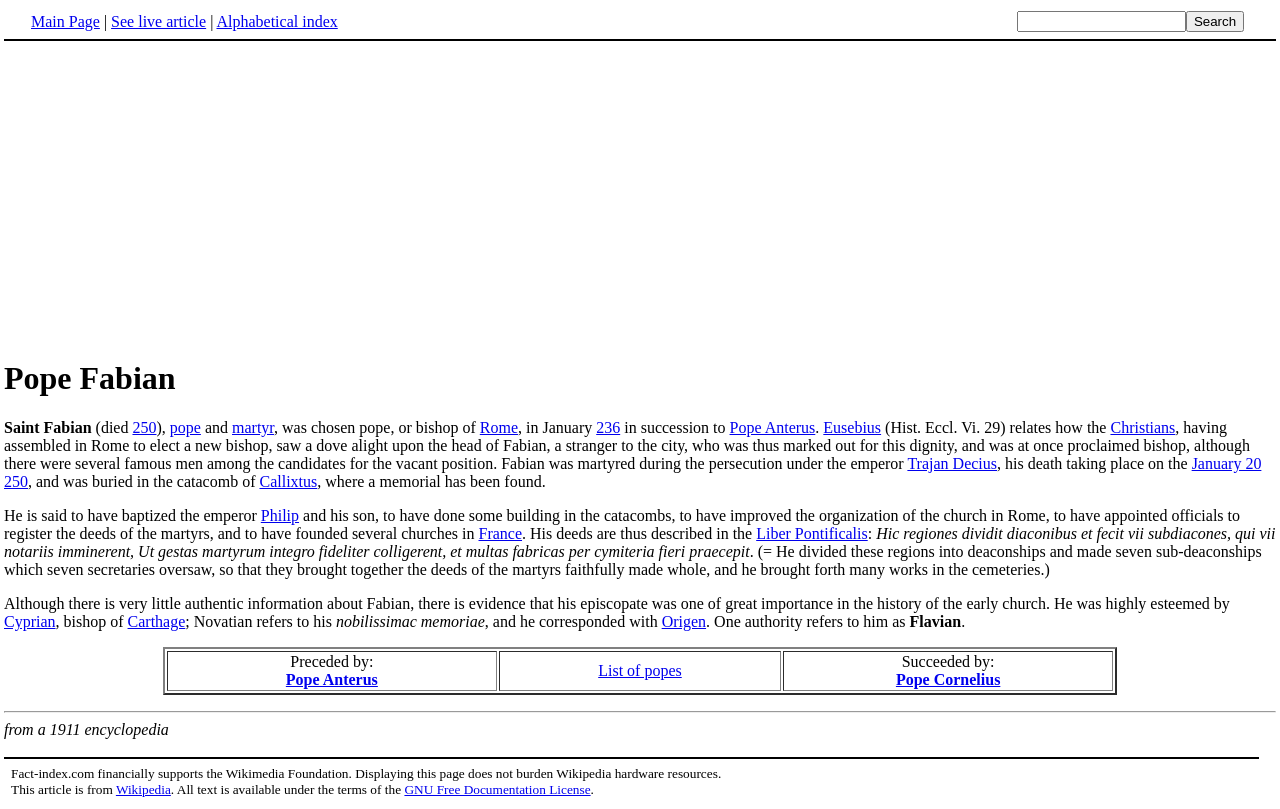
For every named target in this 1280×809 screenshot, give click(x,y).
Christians (1142, 427)
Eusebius (852, 427)
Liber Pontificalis (812, 533)
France (501, 533)
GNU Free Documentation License (497, 789)
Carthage (157, 621)
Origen (684, 621)
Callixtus (288, 481)
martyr (253, 427)
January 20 (1227, 463)
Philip (280, 515)
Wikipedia (143, 789)
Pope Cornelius (948, 679)
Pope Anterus (773, 427)
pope (185, 427)
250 (144, 427)
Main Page (65, 21)
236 (608, 427)
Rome (499, 427)
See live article (158, 21)
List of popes (640, 670)
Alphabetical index (276, 21)
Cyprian (30, 621)
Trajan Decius (952, 463)
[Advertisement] (172, 199)
